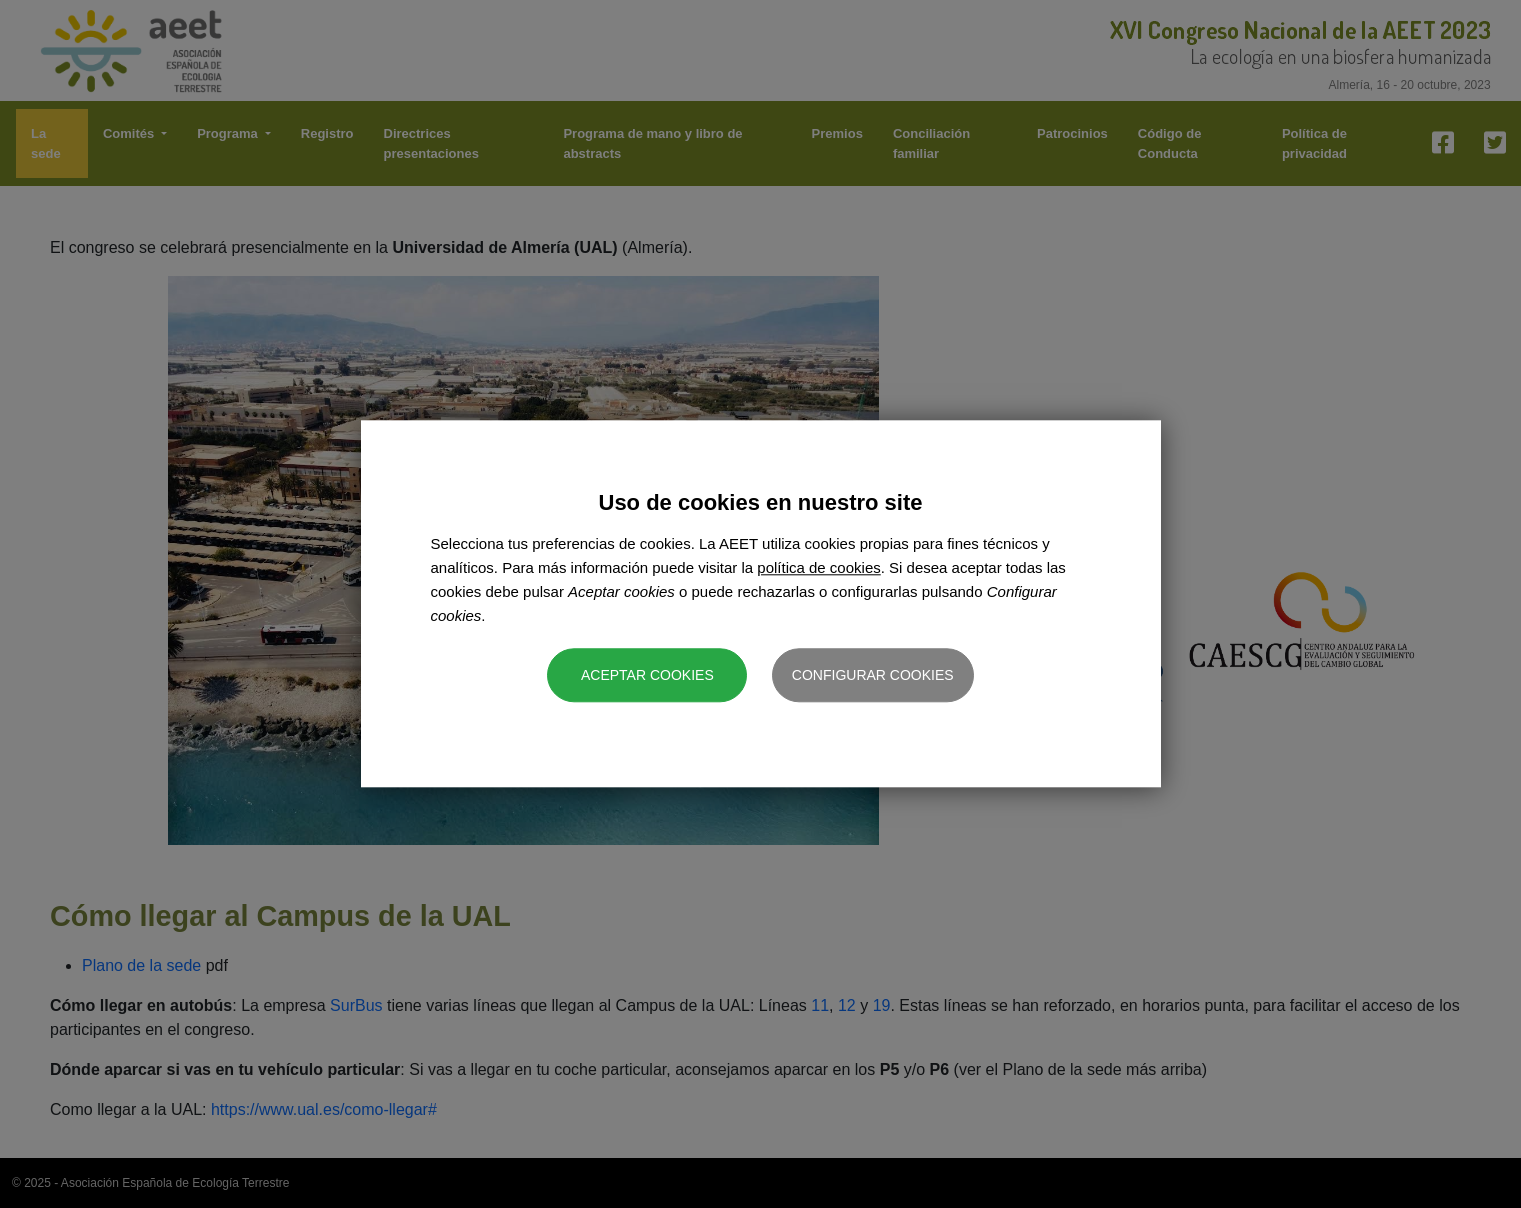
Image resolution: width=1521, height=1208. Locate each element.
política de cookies (818, 568)
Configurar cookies (873, 676)
